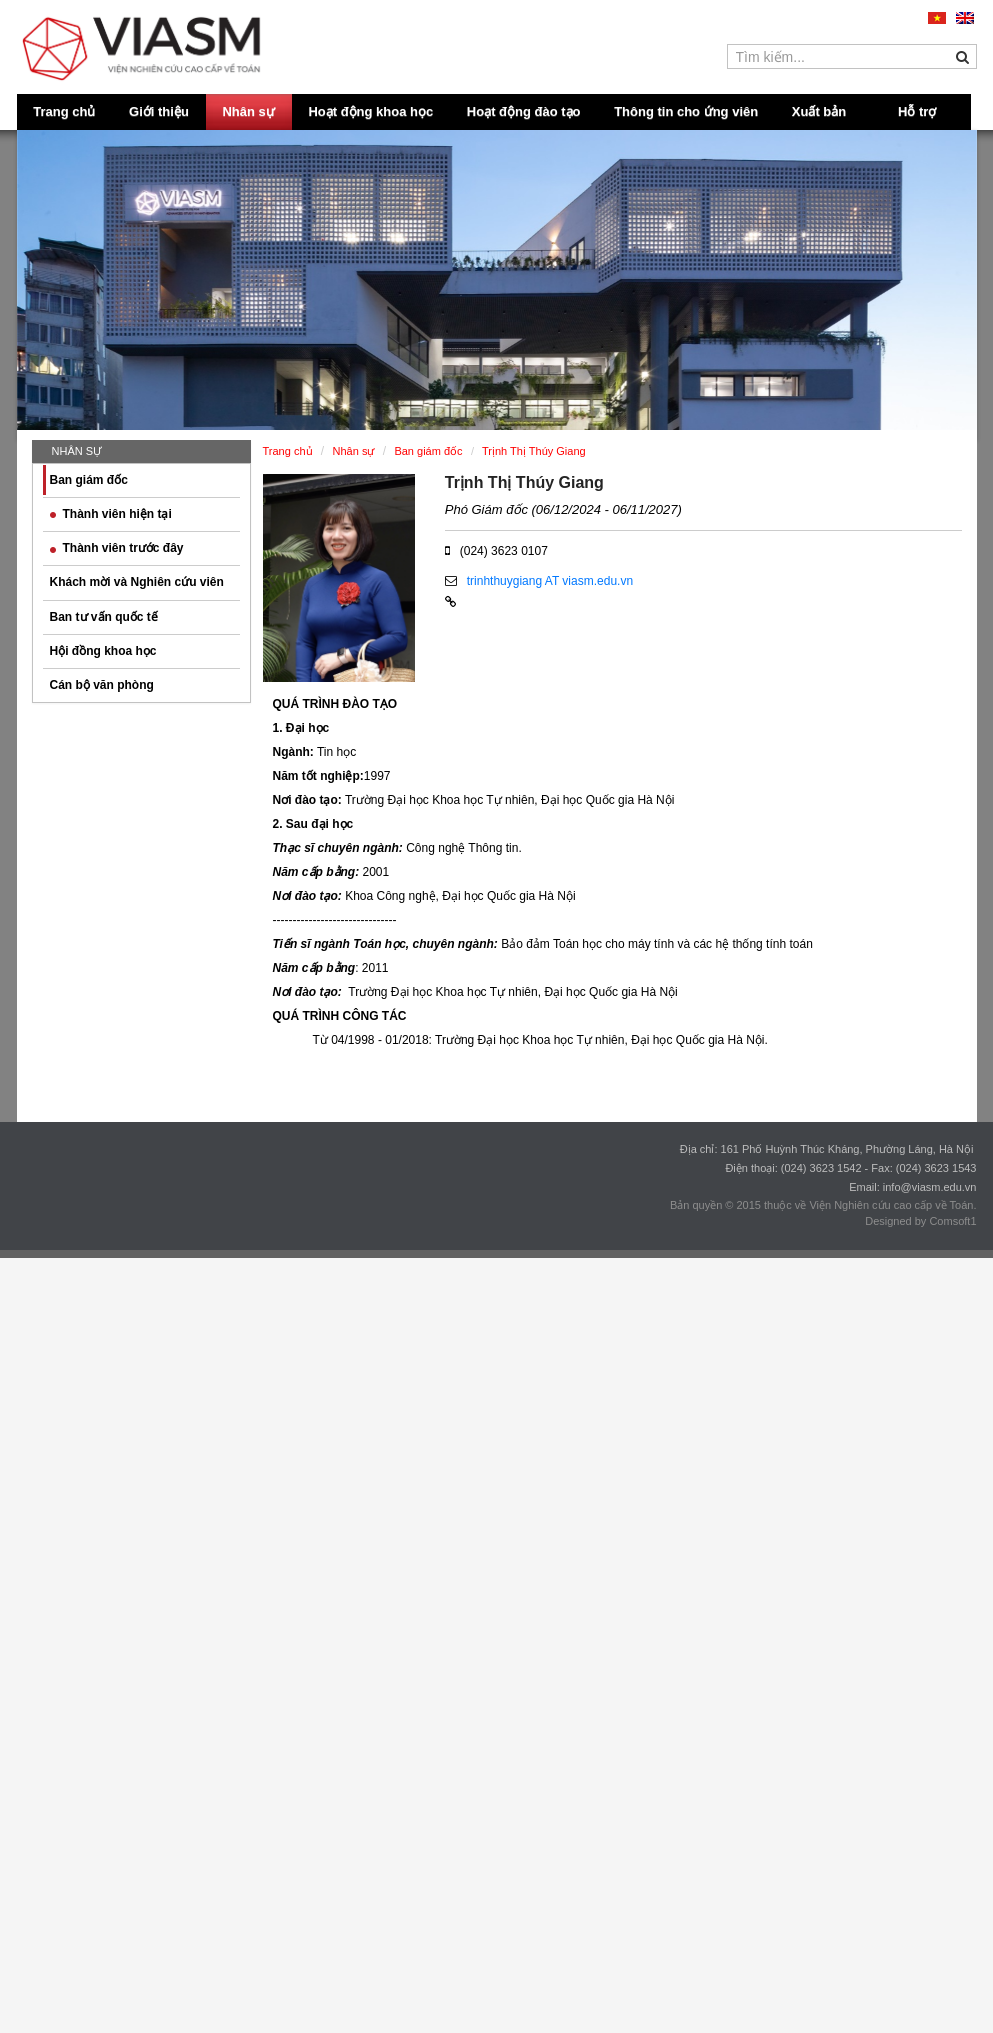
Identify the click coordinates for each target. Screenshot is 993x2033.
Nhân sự (248, 111)
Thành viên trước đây (117, 548)
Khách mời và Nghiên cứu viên (137, 582)
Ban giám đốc (89, 480)
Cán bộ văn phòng (102, 685)
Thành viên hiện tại (111, 514)
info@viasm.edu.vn (930, 1187)
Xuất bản (819, 111)
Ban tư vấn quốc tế (104, 617)
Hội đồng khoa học (103, 651)
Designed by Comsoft (917, 1221)
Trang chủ (64, 111)
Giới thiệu (159, 111)
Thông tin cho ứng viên (686, 111)
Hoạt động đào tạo (524, 111)
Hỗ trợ (917, 111)
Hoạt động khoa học (370, 111)
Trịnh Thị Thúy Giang (524, 482)
